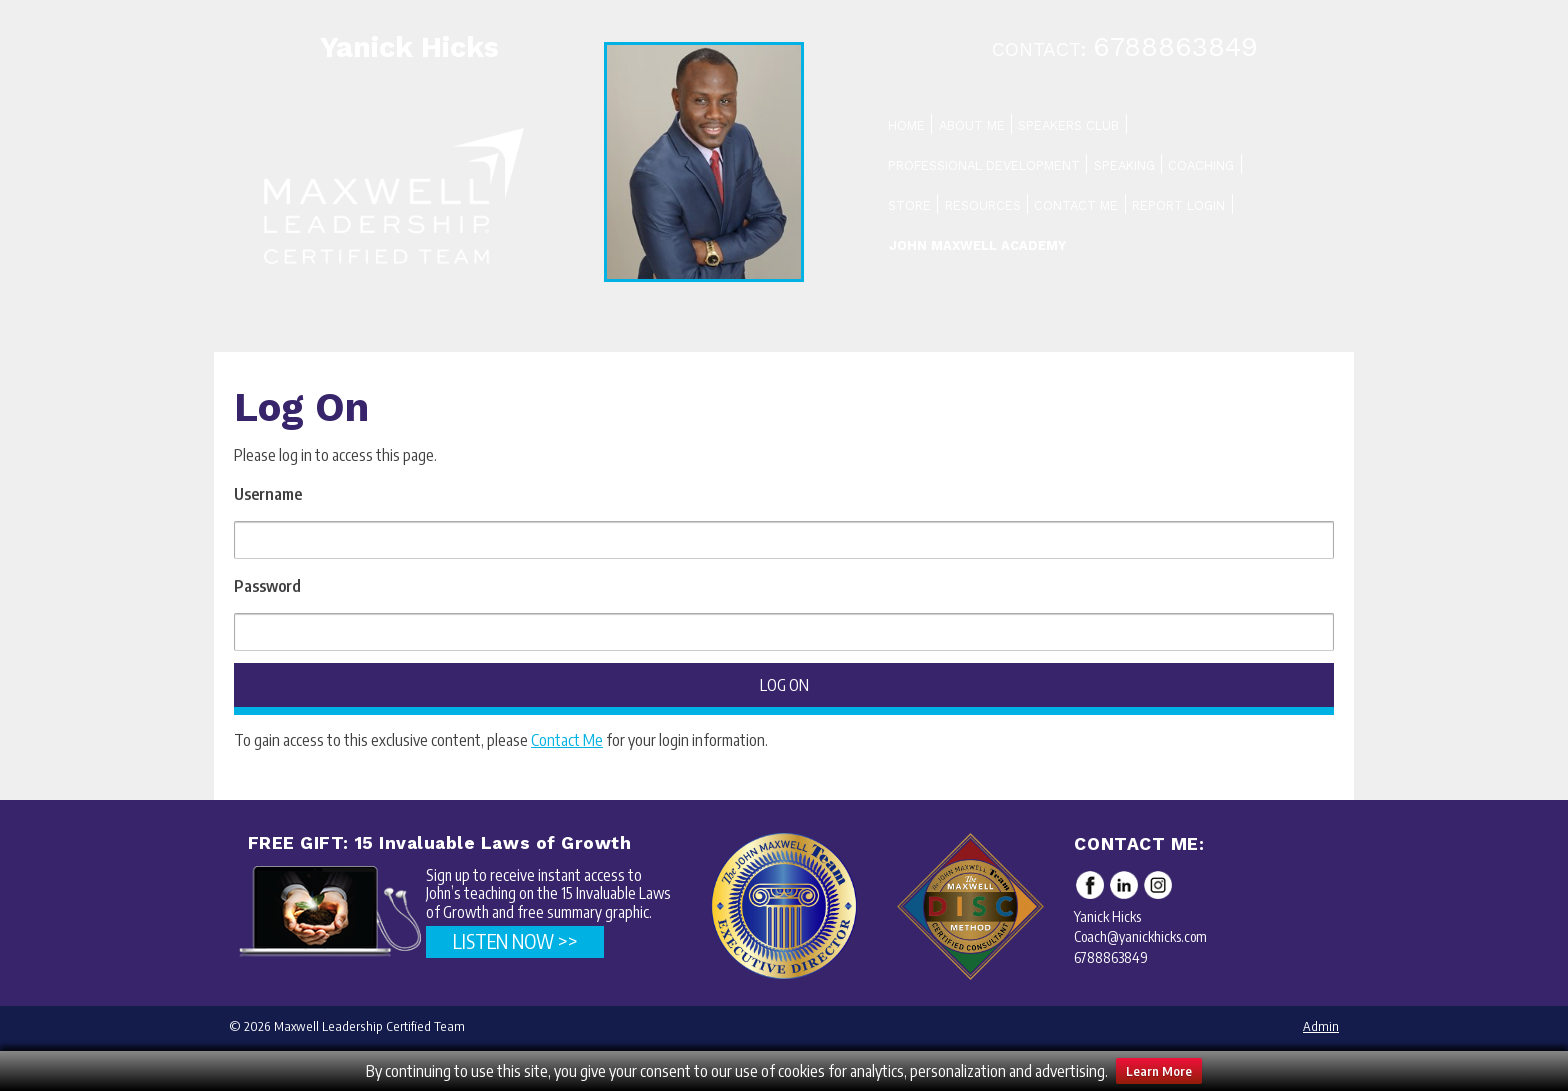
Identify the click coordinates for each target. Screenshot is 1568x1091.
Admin (1321, 1026)
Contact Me (1076, 205)
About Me (972, 125)
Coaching (1201, 165)
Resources (983, 205)
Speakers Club (1068, 125)
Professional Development (984, 165)
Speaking (1124, 165)
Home (906, 125)
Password (267, 586)
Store (909, 205)
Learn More (1159, 1071)
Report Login (1178, 205)
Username (268, 494)
